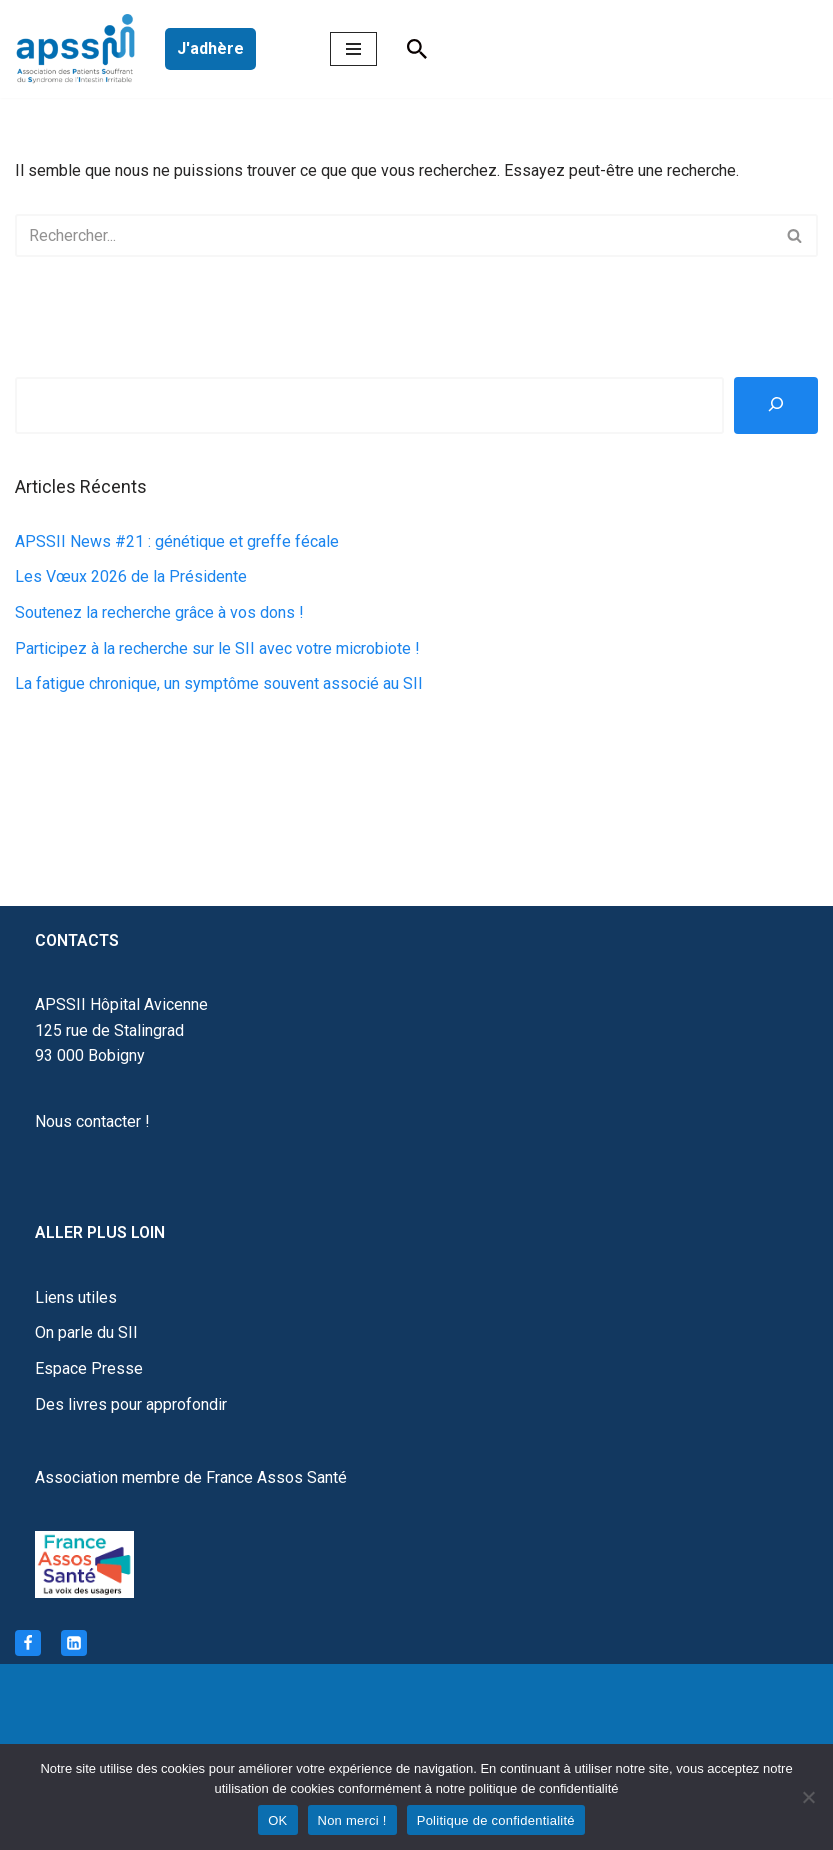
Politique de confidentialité (496, 1820)
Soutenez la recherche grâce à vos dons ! (159, 612)
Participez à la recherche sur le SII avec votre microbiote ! (217, 648)
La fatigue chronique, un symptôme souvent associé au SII (219, 683)
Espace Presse (89, 1368)
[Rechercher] (417, 49)
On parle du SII (86, 1332)
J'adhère (210, 48)
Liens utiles (76, 1297)
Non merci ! (352, 1820)
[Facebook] (28, 1643)
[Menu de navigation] (353, 49)
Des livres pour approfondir (131, 1404)
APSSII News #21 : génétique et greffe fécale (177, 541)
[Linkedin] (74, 1643)
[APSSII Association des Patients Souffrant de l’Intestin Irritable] (80, 49)
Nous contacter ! (92, 1121)
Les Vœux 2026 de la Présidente (131, 576)
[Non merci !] (808, 1797)
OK (277, 1820)
